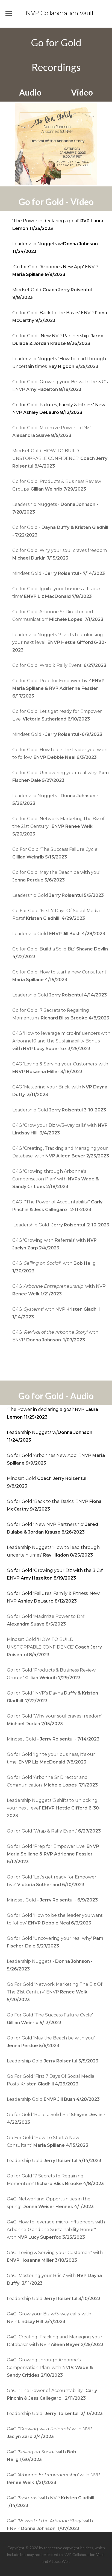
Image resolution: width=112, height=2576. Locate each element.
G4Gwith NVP (59, 1294)
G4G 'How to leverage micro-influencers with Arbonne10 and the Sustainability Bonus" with (61, 1041)
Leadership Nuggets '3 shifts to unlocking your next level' (59, 642)
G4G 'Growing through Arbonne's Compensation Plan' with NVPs (50, 2367)
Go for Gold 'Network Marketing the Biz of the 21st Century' (58, 826)
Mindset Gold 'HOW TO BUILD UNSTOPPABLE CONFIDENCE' (59, 458)
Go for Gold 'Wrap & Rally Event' (59, 665)
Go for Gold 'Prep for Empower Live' (58, 688)
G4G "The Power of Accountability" (52, 2398)
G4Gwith (41, 2459)
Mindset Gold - (58, 573)
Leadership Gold (58, 895)
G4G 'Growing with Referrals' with (54, 1248)
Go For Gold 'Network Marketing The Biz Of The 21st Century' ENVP (54, 1992)
